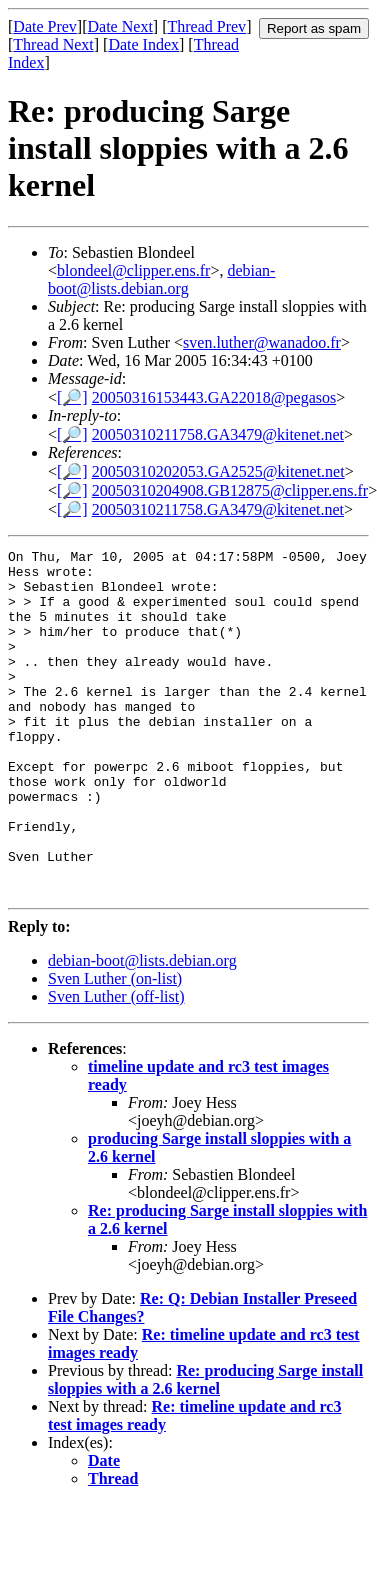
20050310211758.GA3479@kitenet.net (218, 434)
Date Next (120, 26)
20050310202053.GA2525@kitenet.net (218, 471)
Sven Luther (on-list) (115, 1047)
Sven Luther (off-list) (116, 1065)
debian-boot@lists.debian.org (161, 279)
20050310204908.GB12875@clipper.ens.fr (230, 490)
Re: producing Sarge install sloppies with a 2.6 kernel (205, 1448)
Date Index (143, 44)
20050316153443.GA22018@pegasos (214, 397)
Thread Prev (206, 26)
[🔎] (72, 397)
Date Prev (45, 26)
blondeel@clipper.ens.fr (133, 270)
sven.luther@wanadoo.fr (262, 342)
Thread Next (53, 44)
